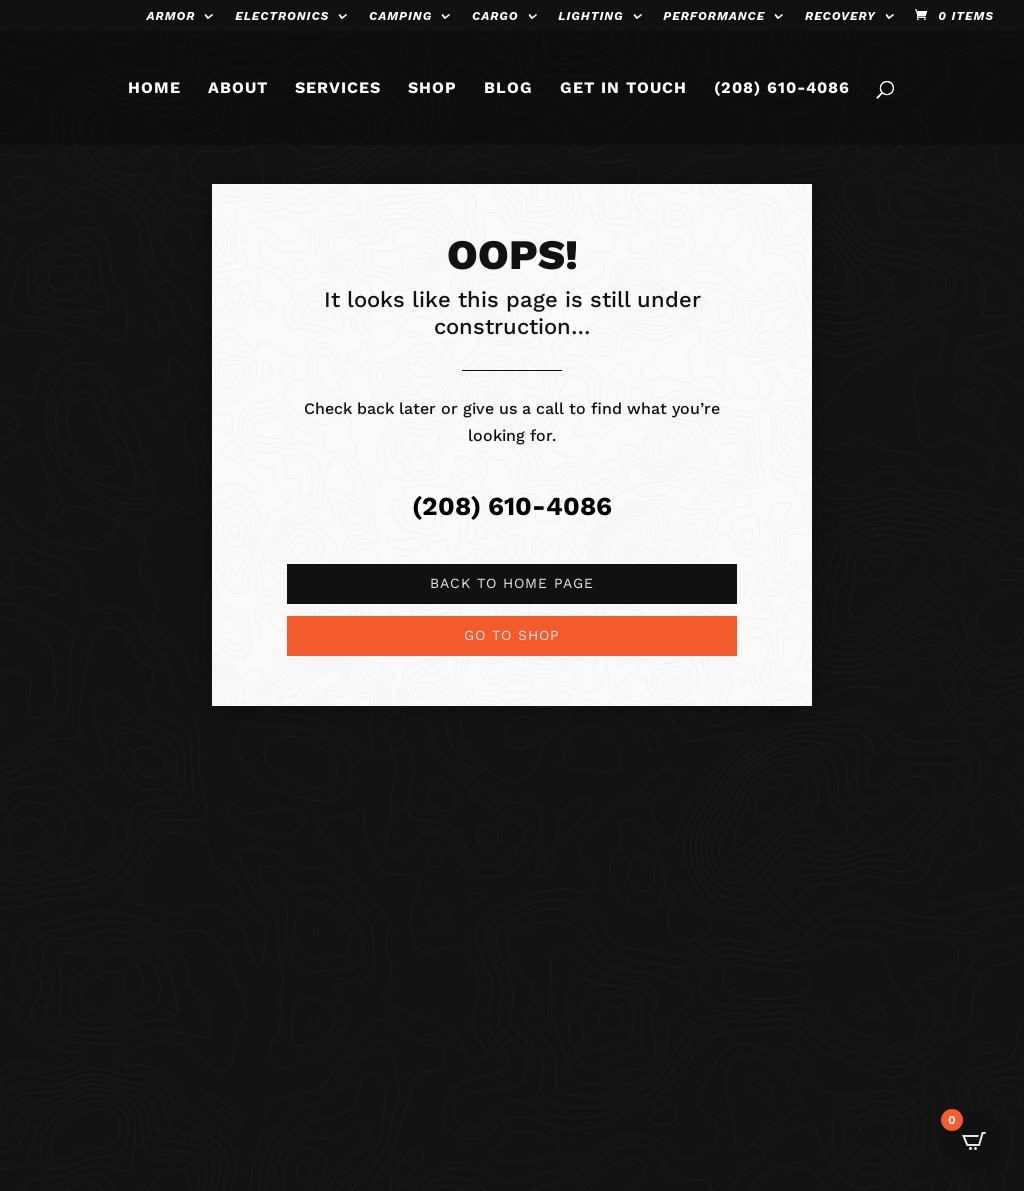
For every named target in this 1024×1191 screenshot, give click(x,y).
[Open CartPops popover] (974, 1141)
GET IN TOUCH (623, 89)
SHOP (432, 89)
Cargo (495, 16)
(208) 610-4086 (782, 89)
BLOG (508, 89)
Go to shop (512, 635)
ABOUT (238, 89)
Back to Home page (512, 583)
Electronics (282, 16)
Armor (171, 16)
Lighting (590, 16)
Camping (400, 16)
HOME (154, 89)
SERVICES (338, 89)
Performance (714, 16)
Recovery (840, 16)
